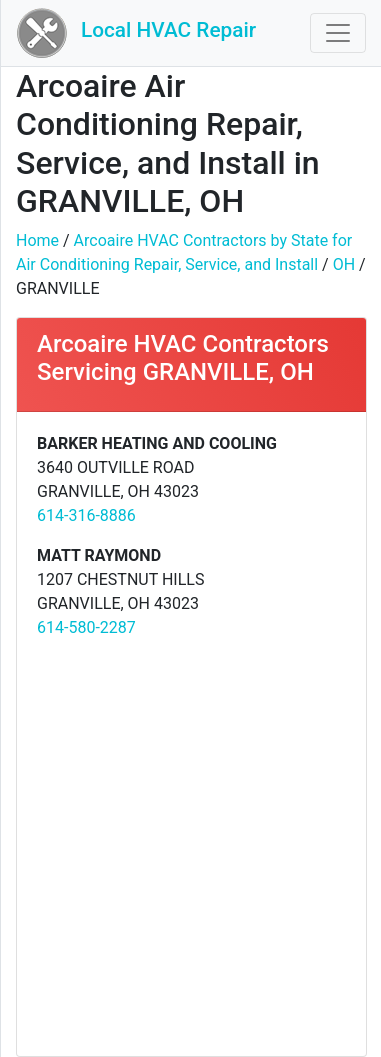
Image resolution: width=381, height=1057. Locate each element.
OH (344, 264)
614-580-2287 (86, 627)
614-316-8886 (86, 515)
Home (37, 240)
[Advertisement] (190, 846)
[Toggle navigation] (338, 33)
